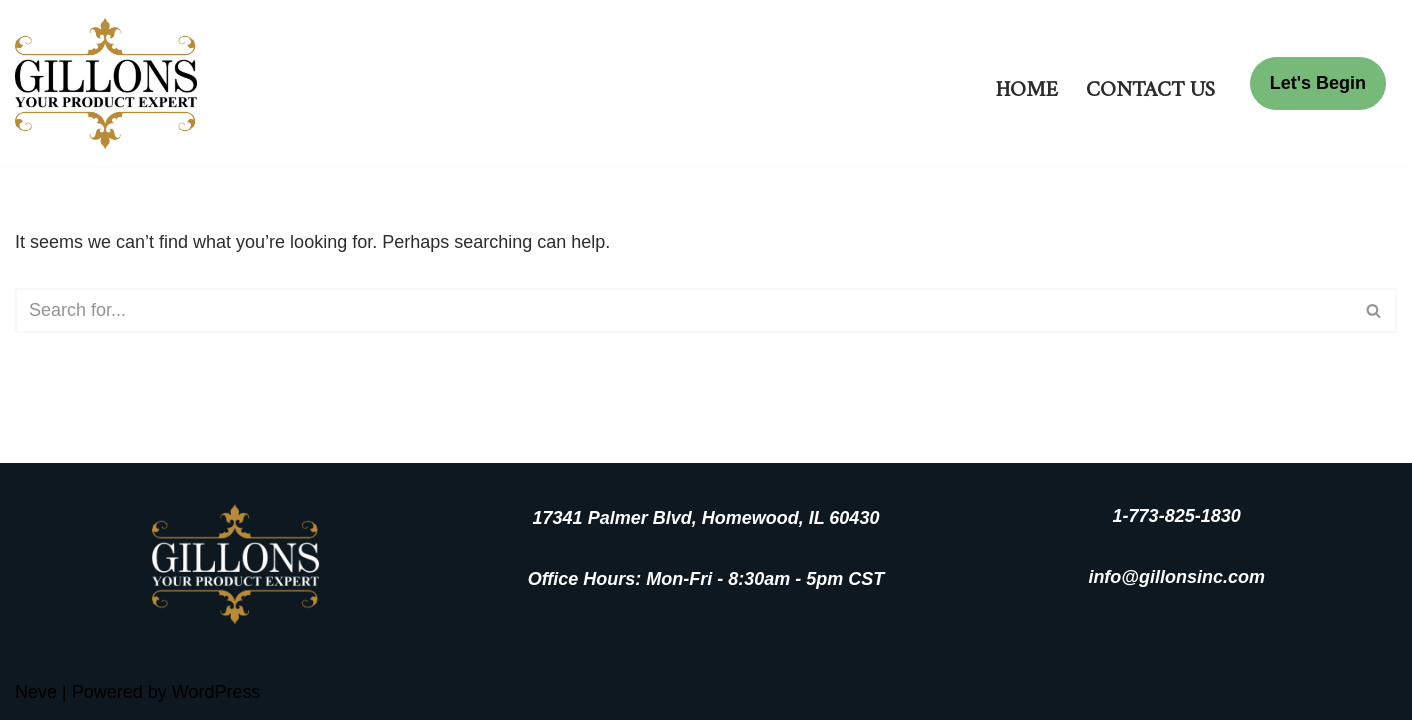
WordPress (216, 692)
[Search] (683, 310)
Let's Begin (1318, 83)
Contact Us (1150, 84)
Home (1027, 84)
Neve (36, 692)
